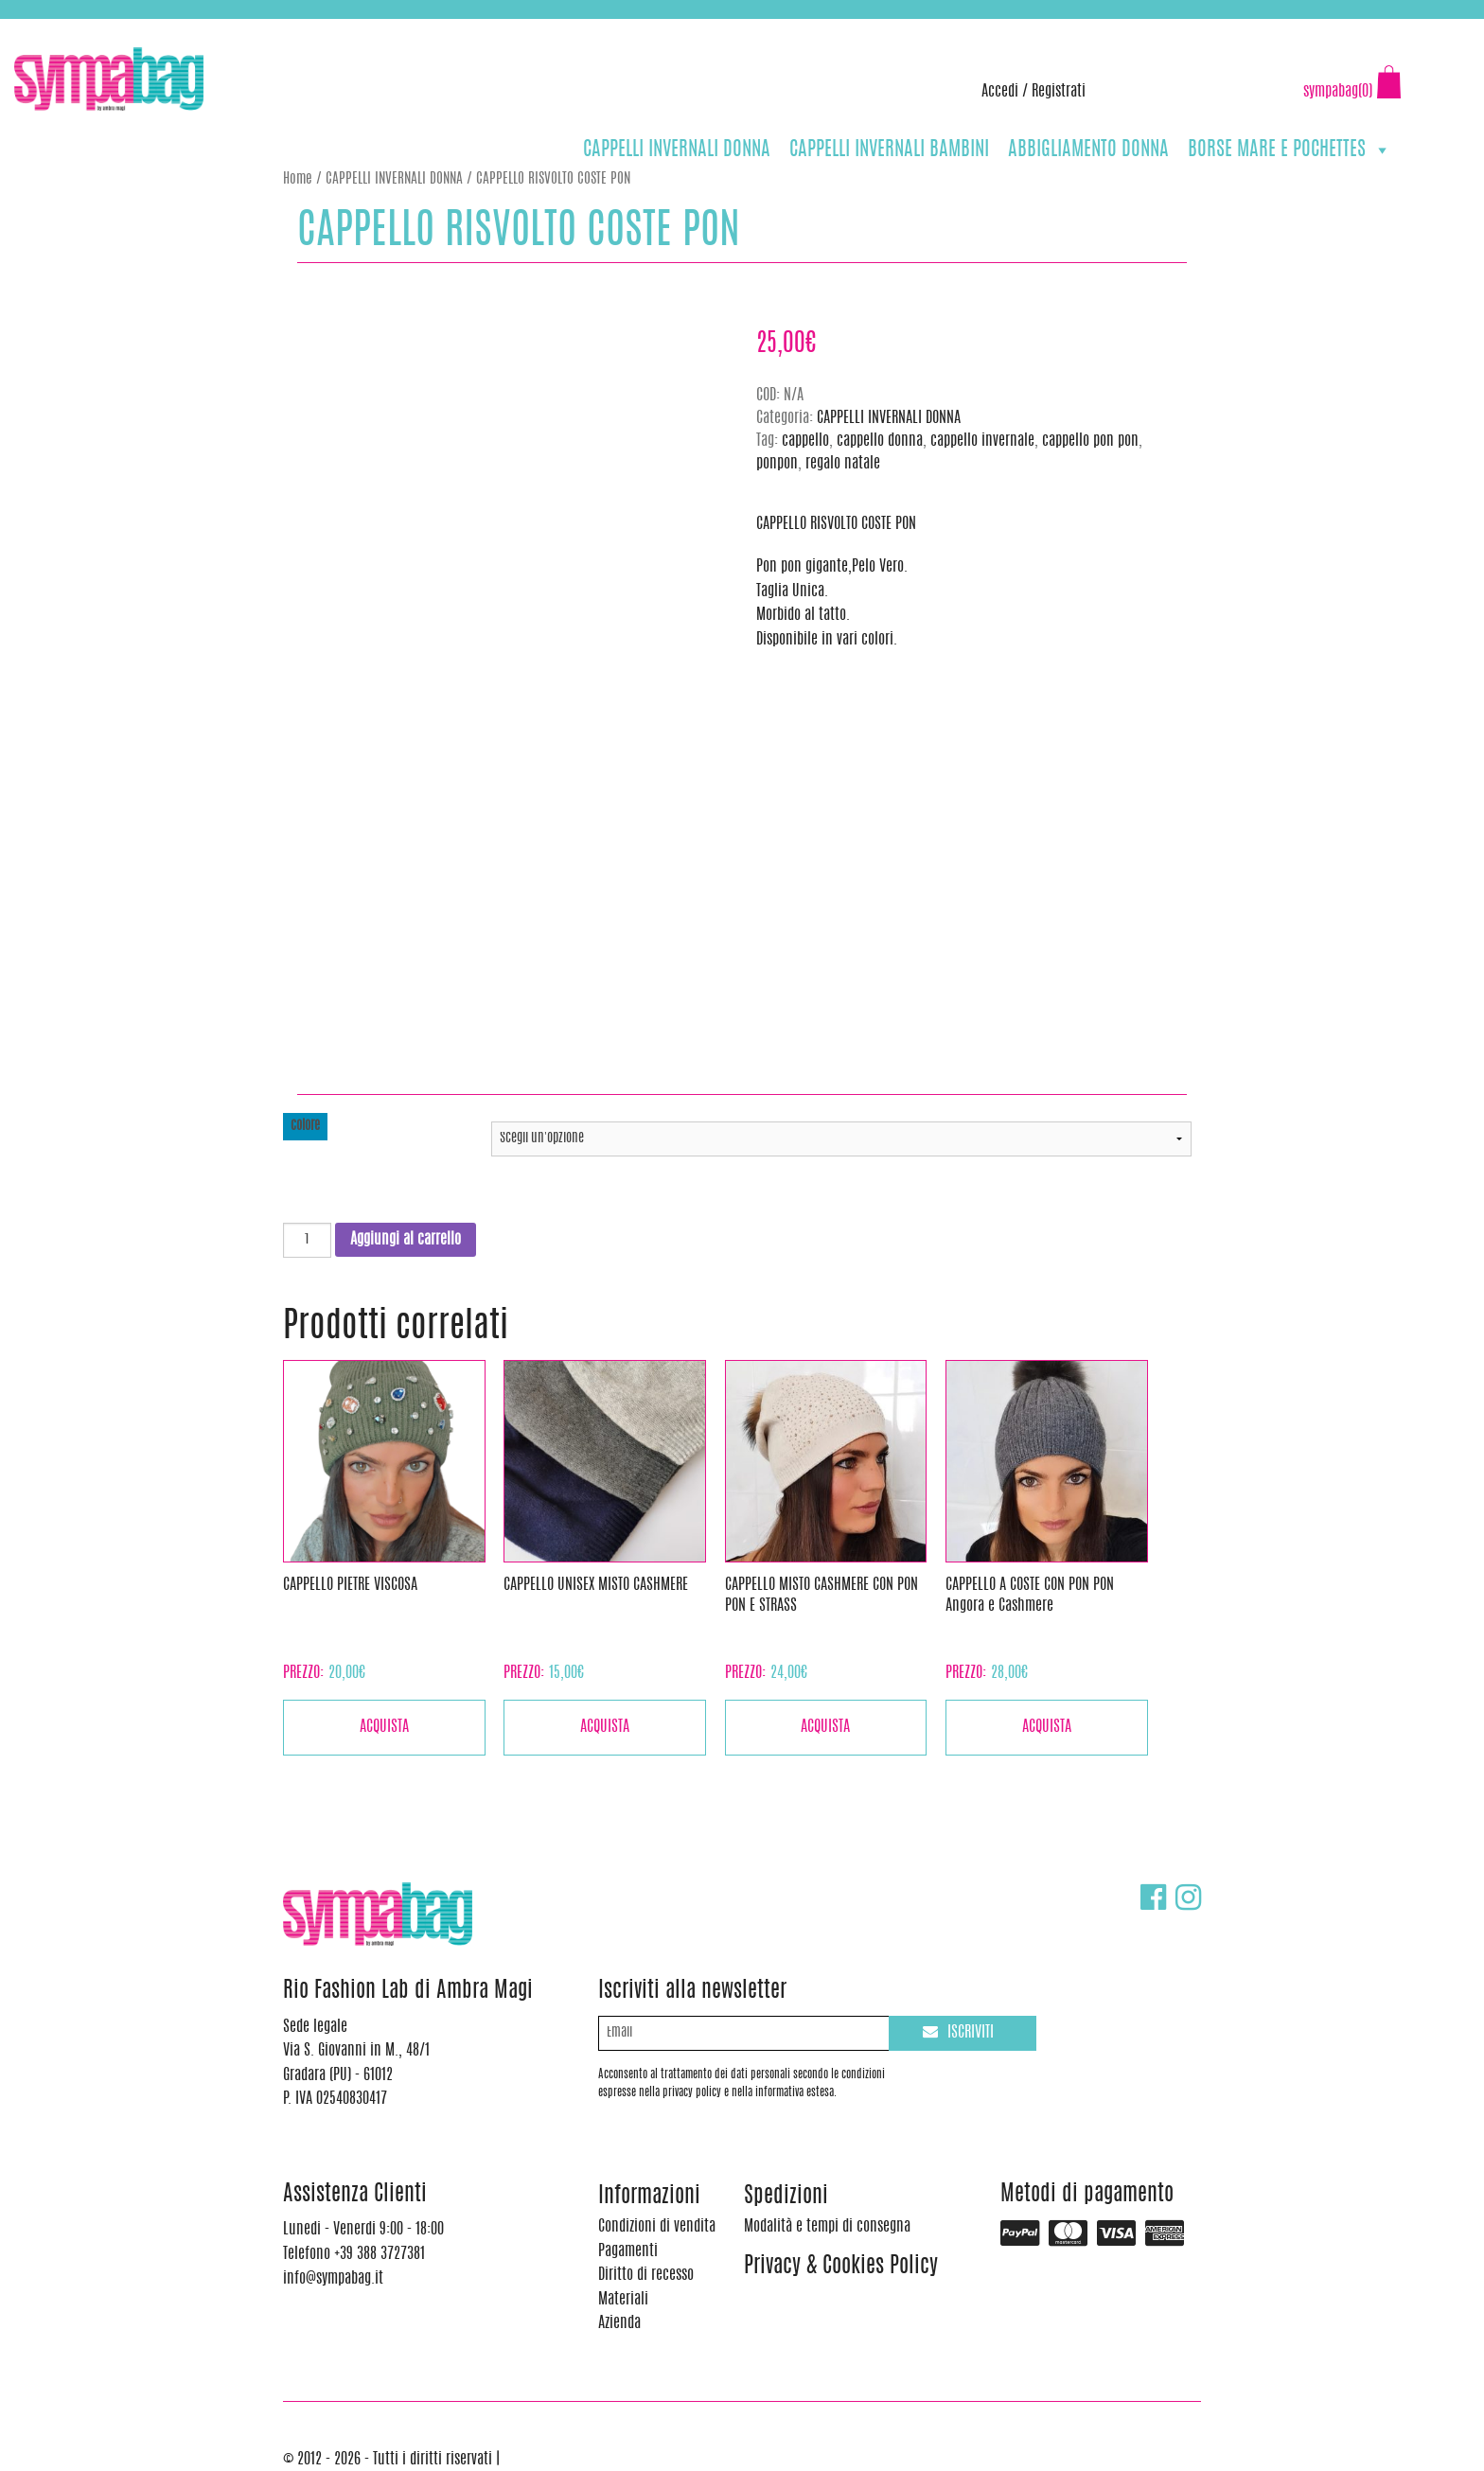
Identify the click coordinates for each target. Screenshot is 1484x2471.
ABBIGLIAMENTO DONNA (1088, 150)
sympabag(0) (1337, 91)
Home (297, 179)
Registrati (1059, 91)
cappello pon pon (1090, 441)
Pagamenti (628, 2251)
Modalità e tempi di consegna (827, 2226)
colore (305, 1126)
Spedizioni (786, 2197)
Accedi (999, 91)
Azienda (619, 2323)
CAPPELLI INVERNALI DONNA (676, 150)
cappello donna (880, 441)
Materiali (623, 2299)
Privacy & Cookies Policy (841, 2267)
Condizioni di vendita (657, 2226)
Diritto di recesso (646, 2275)
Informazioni (649, 2197)
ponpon (777, 463)
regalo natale (842, 463)
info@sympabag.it (263, 28)
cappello (805, 441)
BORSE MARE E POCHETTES (1289, 150)
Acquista (384, 1727)
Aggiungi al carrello (405, 1239)
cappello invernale (982, 441)
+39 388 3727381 (93, 28)
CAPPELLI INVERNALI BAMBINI (889, 150)
